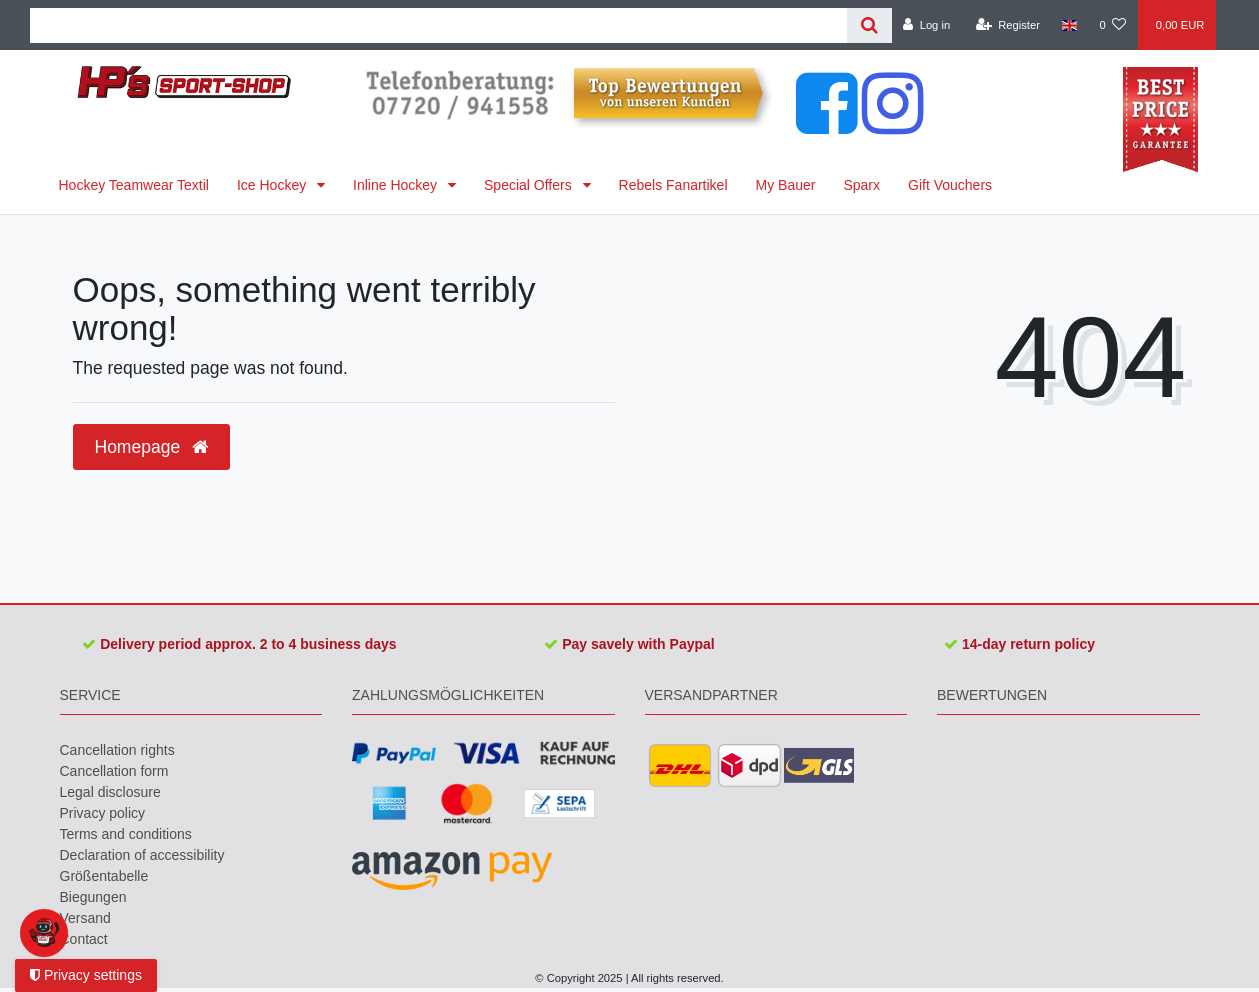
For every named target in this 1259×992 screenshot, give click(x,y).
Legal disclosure (110, 792)
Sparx (861, 185)
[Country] (1069, 25)
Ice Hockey (273, 185)
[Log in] (926, 25)
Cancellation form (114, 771)
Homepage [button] (151, 447)
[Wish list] (1112, 25)
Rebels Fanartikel (673, 185)
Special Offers (530, 185)
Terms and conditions (126, 834)
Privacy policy (103, 813)
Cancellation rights (117, 750)
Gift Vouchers (950, 185)
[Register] (1007, 25)
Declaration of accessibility (142, 855)
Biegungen (93, 897)
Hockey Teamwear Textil (134, 185)
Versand (85, 918)
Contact (84, 939)
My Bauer (786, 185)
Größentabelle (104, 876)
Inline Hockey (397, 185)
